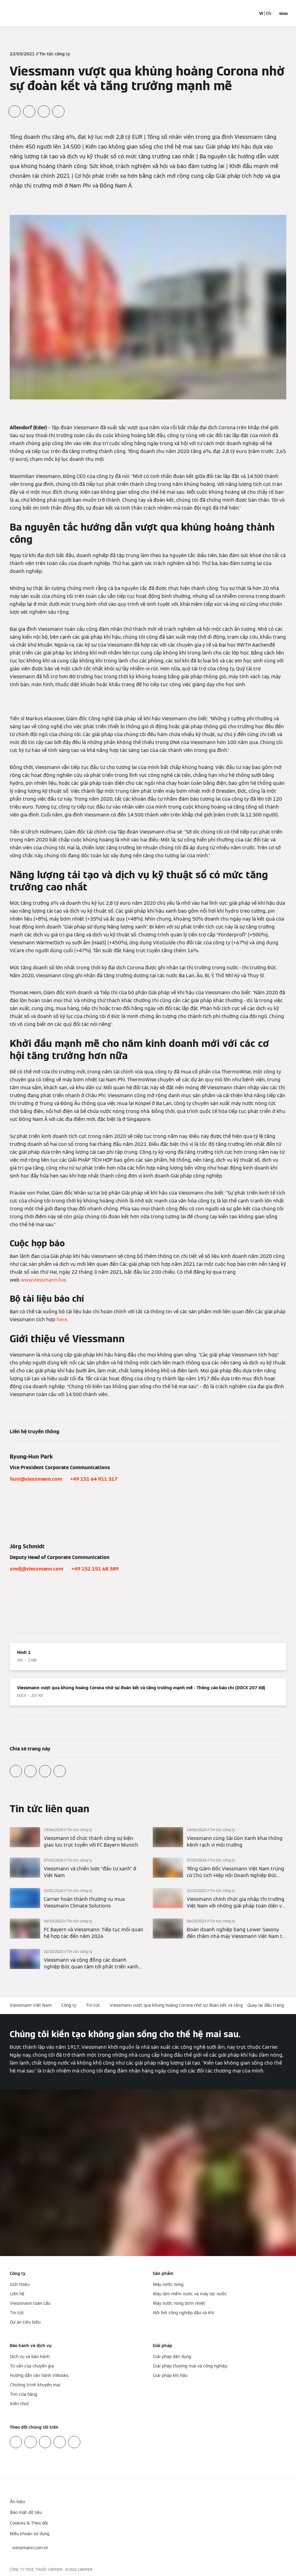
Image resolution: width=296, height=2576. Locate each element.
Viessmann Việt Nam (31, 2005)
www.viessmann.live (43, 1280)
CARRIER (85, 2569)
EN (268, 13)
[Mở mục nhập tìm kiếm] (248, 13)
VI (261, 13)
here (62, 1319)
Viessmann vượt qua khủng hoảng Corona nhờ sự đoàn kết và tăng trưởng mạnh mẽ (194, 2005)
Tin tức (93, 2005)
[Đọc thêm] (77, 1837)
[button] (267, 2005)
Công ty (68, 2005)
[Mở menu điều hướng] (283, 13)
